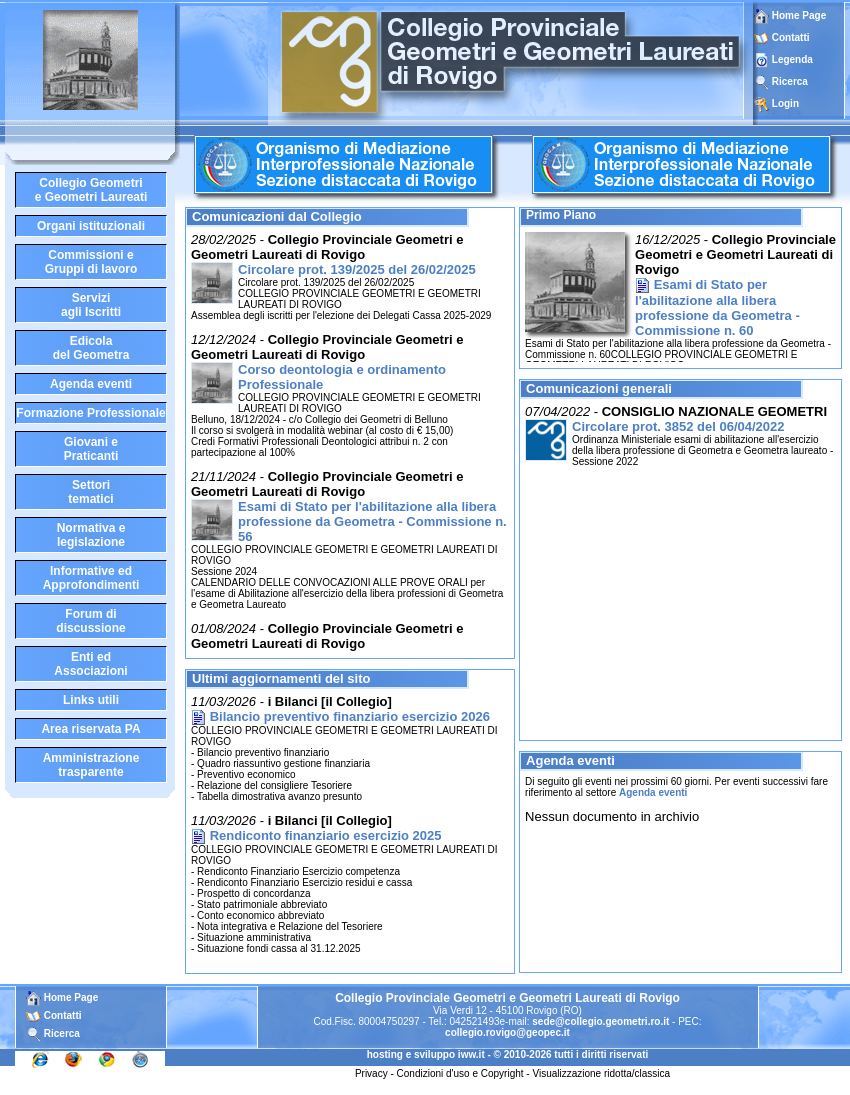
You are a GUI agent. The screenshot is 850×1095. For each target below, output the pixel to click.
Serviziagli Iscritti (91, 305)
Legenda (792, 59)
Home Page (790, 15)
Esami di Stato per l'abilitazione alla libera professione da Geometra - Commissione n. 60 (717, 307)
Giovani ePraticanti (91, 449)
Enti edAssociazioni (90, 664)
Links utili (91, 700)
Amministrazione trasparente (91, 765)
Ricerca (790, 81)
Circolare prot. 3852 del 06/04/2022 (678, 426)
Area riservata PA (90, 729)
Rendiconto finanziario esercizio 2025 (326, 835)
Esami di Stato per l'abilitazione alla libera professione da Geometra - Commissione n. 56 (372, 521)
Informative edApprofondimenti (91, 578)
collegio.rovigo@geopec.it (507, 1032)
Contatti (791, 37)
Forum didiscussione (90, 621)
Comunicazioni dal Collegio (277, 216)
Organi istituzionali (91, 226)
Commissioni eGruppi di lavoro (91, 262)
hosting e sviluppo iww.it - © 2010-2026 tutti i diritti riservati (508, 1054)
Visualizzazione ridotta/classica (601, 1073)
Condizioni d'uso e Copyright (460, 1073)
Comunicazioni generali (599, 388)
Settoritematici (90, 492)
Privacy (371, 1073)
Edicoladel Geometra (91, 348)
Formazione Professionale (90, 413)
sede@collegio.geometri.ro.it (600, 1021)
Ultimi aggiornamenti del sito (281, 678)
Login (785, 103)
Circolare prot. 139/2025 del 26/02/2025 (357, 269)
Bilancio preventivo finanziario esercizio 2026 (350, 716)
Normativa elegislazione (91, 535)
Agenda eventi (91, 384)
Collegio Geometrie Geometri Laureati (91, 190)
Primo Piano (561, 215)
